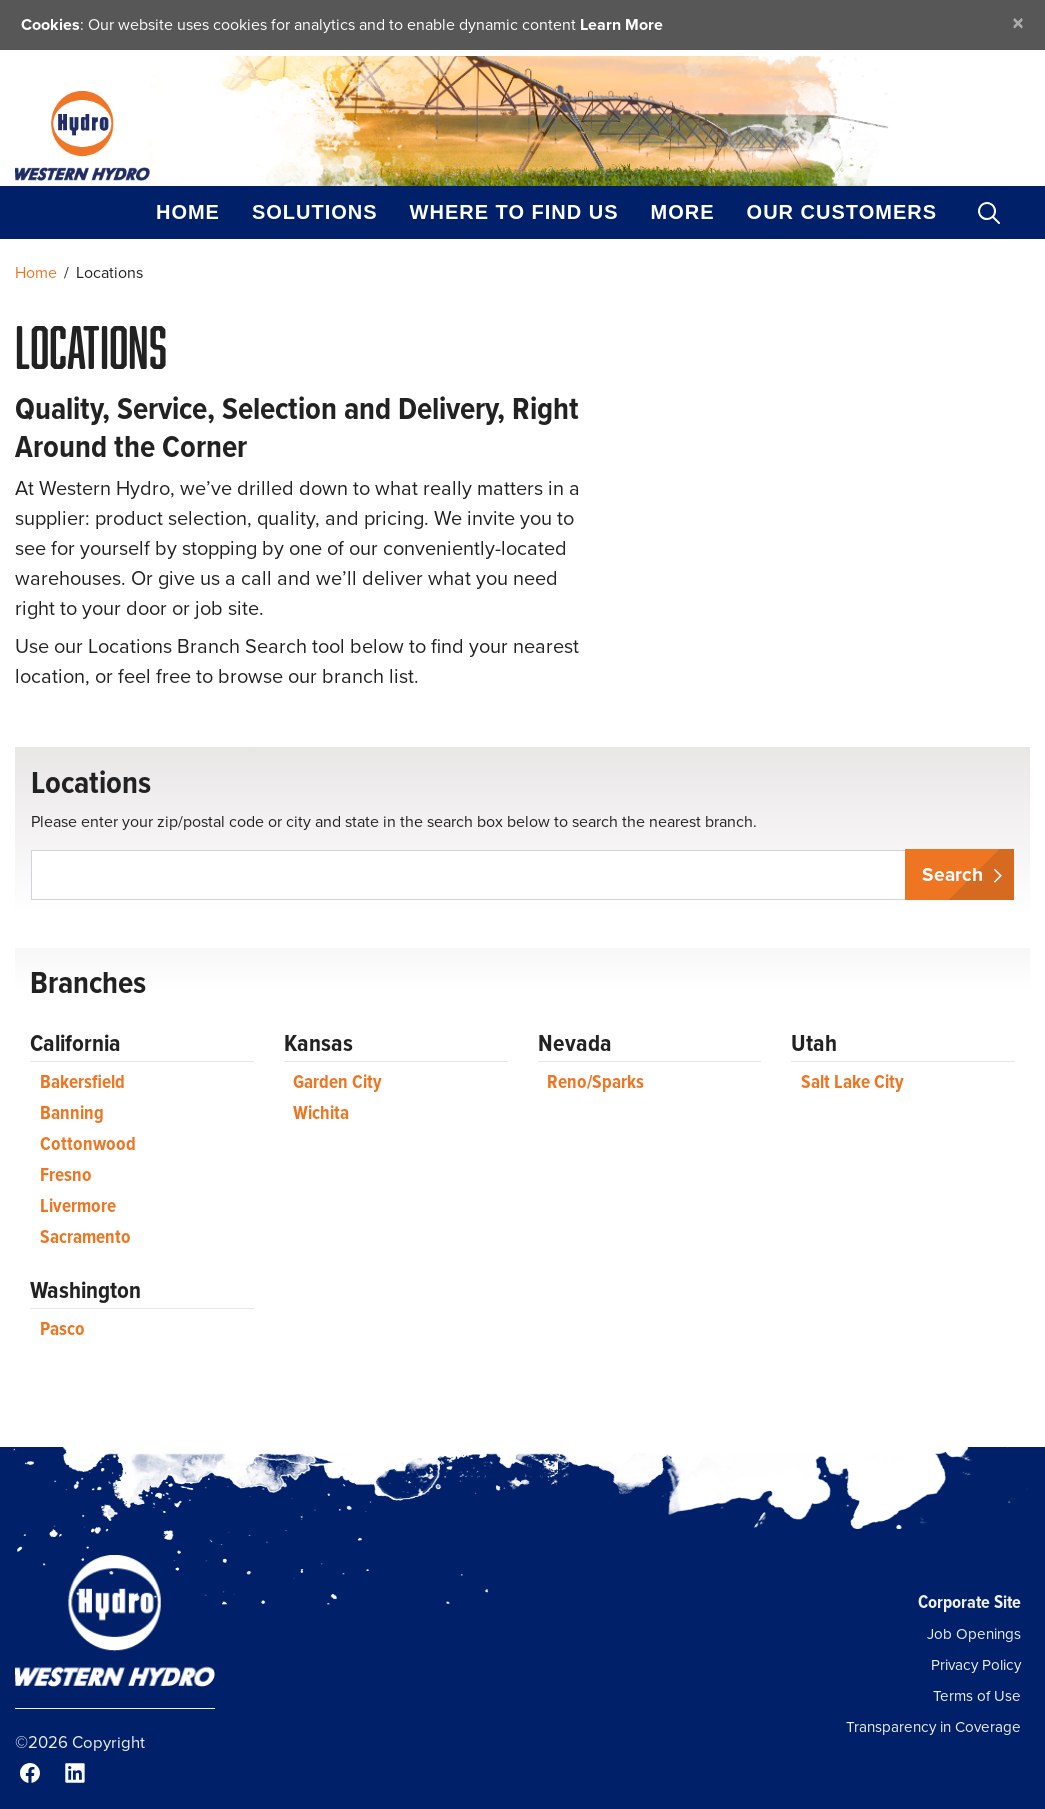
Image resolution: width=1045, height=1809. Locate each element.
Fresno (66, 1174)
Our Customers (842, 212)
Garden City (337, 1081)
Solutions (315, 212)
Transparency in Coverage (933, 1727)
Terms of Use (977, 1696)
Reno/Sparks (595, 1081)
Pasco (62, 1328)
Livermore (78, 1205)
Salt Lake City (852, 1081)
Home (188, 212)
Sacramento (85, 1236)
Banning (72, 1112)
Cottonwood (88, 1143)
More (683, 212)
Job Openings (974, 1634)
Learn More (621, 24)
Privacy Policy (976, 1665)
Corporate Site (969, 1601)
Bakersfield (82, 1081)
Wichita (321, 1112)
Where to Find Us (514, 212)
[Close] (1018, 22)
